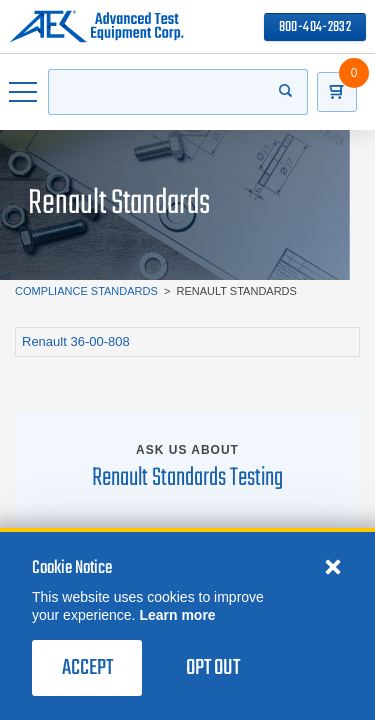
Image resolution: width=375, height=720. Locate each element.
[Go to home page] (96, 27)
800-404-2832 (315, 27)
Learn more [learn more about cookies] (177, 615)
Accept (87, 668)
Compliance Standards (86, 291)
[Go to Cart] (337, 92)
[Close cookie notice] (333, 566)
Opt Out (213, 668)
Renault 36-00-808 (76, 341)
